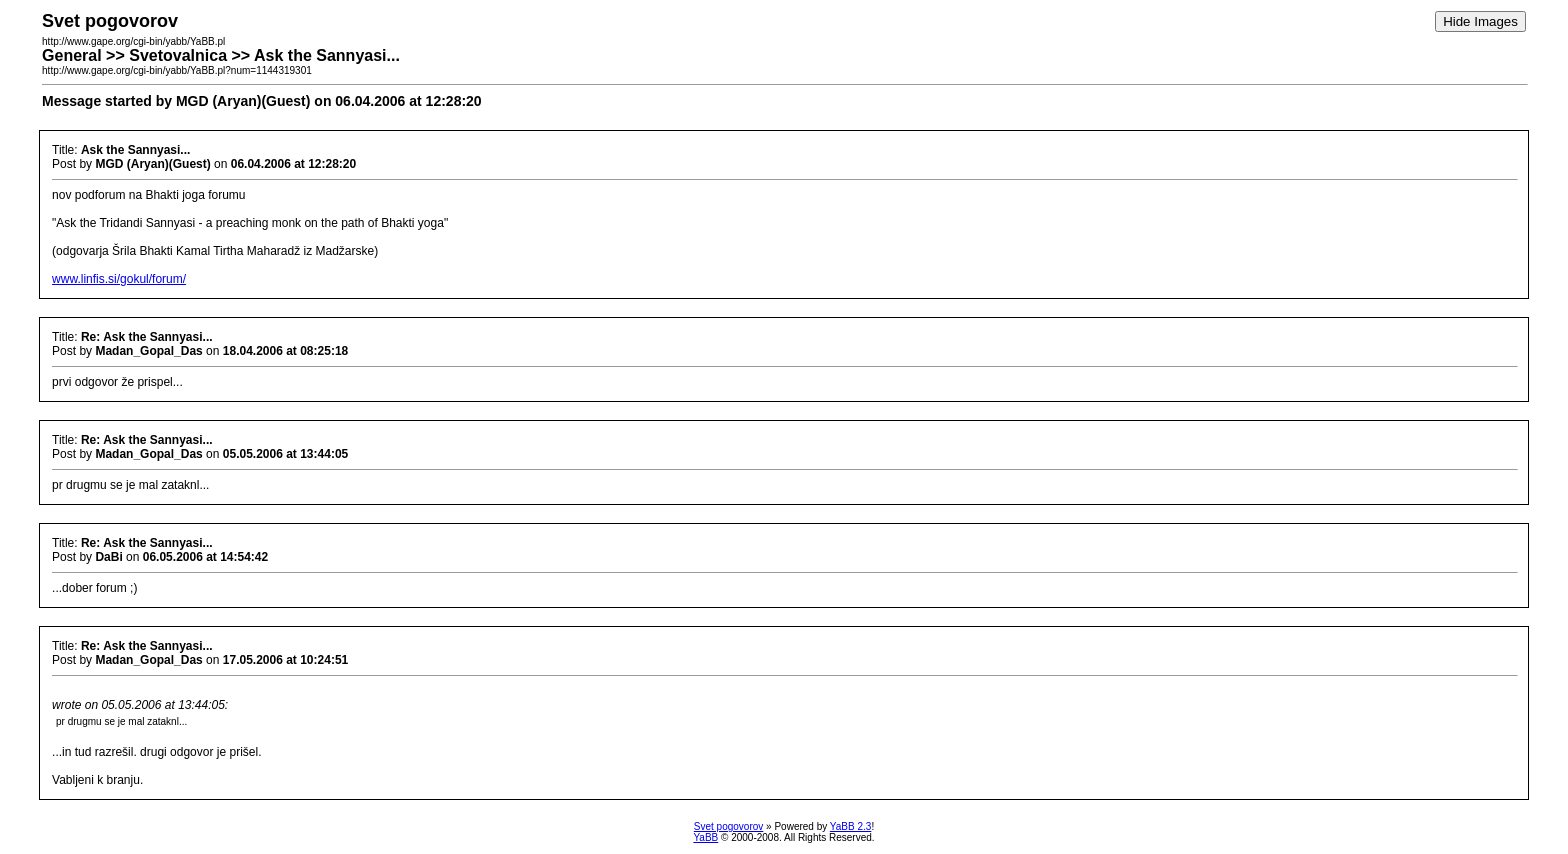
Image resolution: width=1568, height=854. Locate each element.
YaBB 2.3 (851, 826)
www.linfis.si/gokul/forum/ (119, 279)
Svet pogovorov (729, 826)
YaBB (705, 837)
